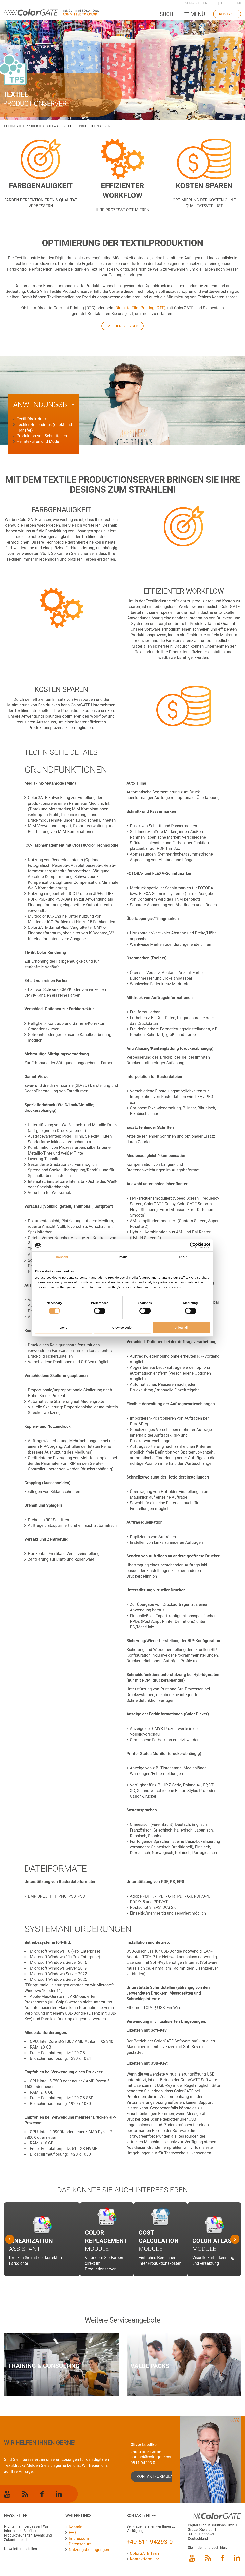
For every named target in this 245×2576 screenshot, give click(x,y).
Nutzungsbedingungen (89, 2549)
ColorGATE (13, 126)
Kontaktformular (156, 2476)
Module (106, 2240)
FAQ (72, 2532)
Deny (63, 1327)
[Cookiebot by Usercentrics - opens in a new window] (192, 1245)
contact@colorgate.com (152, 2456)
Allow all (181, 1327)
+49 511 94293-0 (150, 2541)
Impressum (79, 2538)
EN (205, 3)
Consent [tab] (62, 1257)
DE (214, 3)
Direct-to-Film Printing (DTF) (140, 307)
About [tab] (183, 1257)
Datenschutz (80, 2544)
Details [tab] (123, 1257)
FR (239, 3)
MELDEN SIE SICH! (122, 326)
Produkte (34, 126)
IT (222, 3)
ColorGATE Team (145, 2553)
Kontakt (227, 14)
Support (192, 3)
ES (230, 3)
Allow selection (122, 1327)
